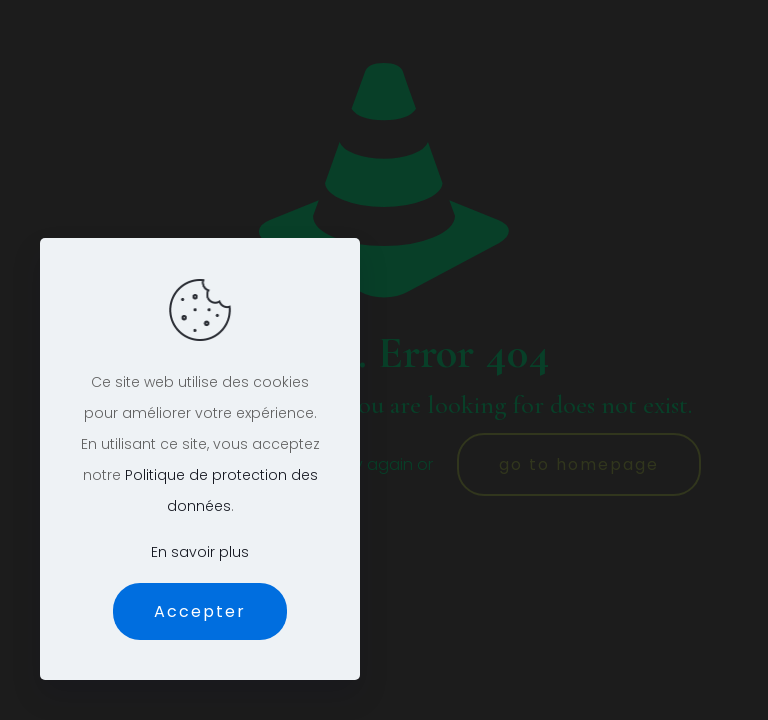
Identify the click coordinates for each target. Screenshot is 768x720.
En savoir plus (200, 552)
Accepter (200, 611)
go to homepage (579, 464)
